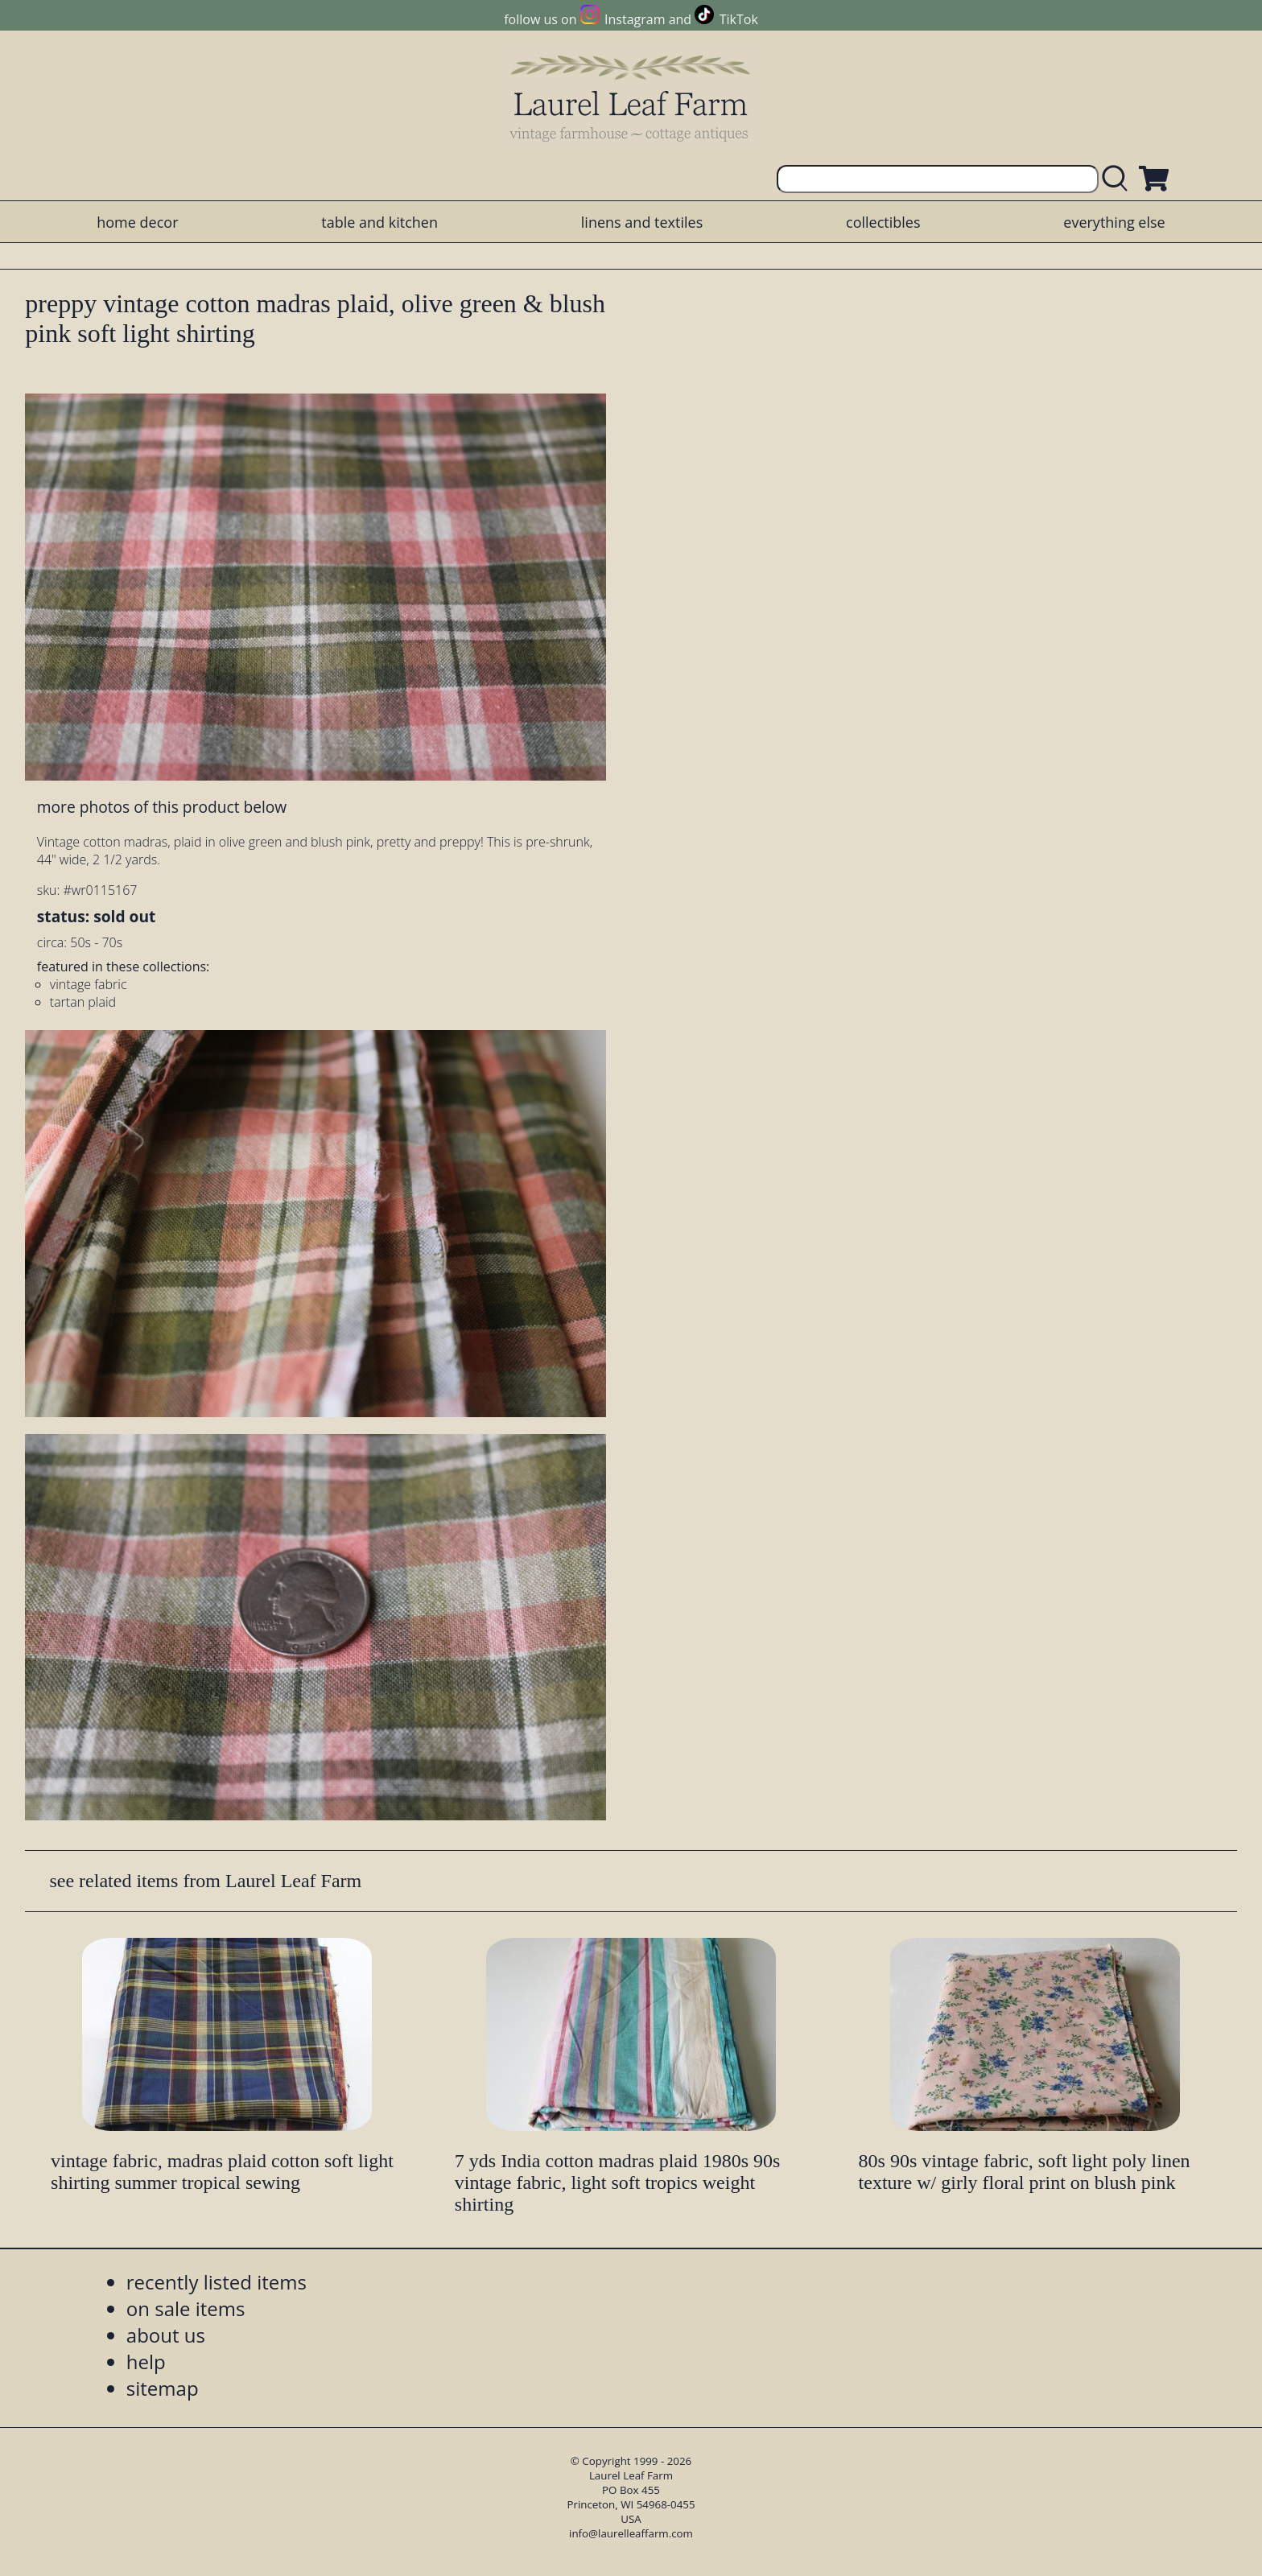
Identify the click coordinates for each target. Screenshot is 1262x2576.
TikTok (739, 19)
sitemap (162, 2388)
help (146, 2361)
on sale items (185, 2308)
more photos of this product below (162, 807)
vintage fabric (88, 984)
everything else (1114, 222)
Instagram (634, 19)
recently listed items (216, 2282)
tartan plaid (83, 1002)
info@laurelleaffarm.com (631, 2533)
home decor (137, 222)
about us (165, 2335)
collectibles (883, 222)
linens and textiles (642, 222)
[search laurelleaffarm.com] (1119, 179)
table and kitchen (379, 222)
